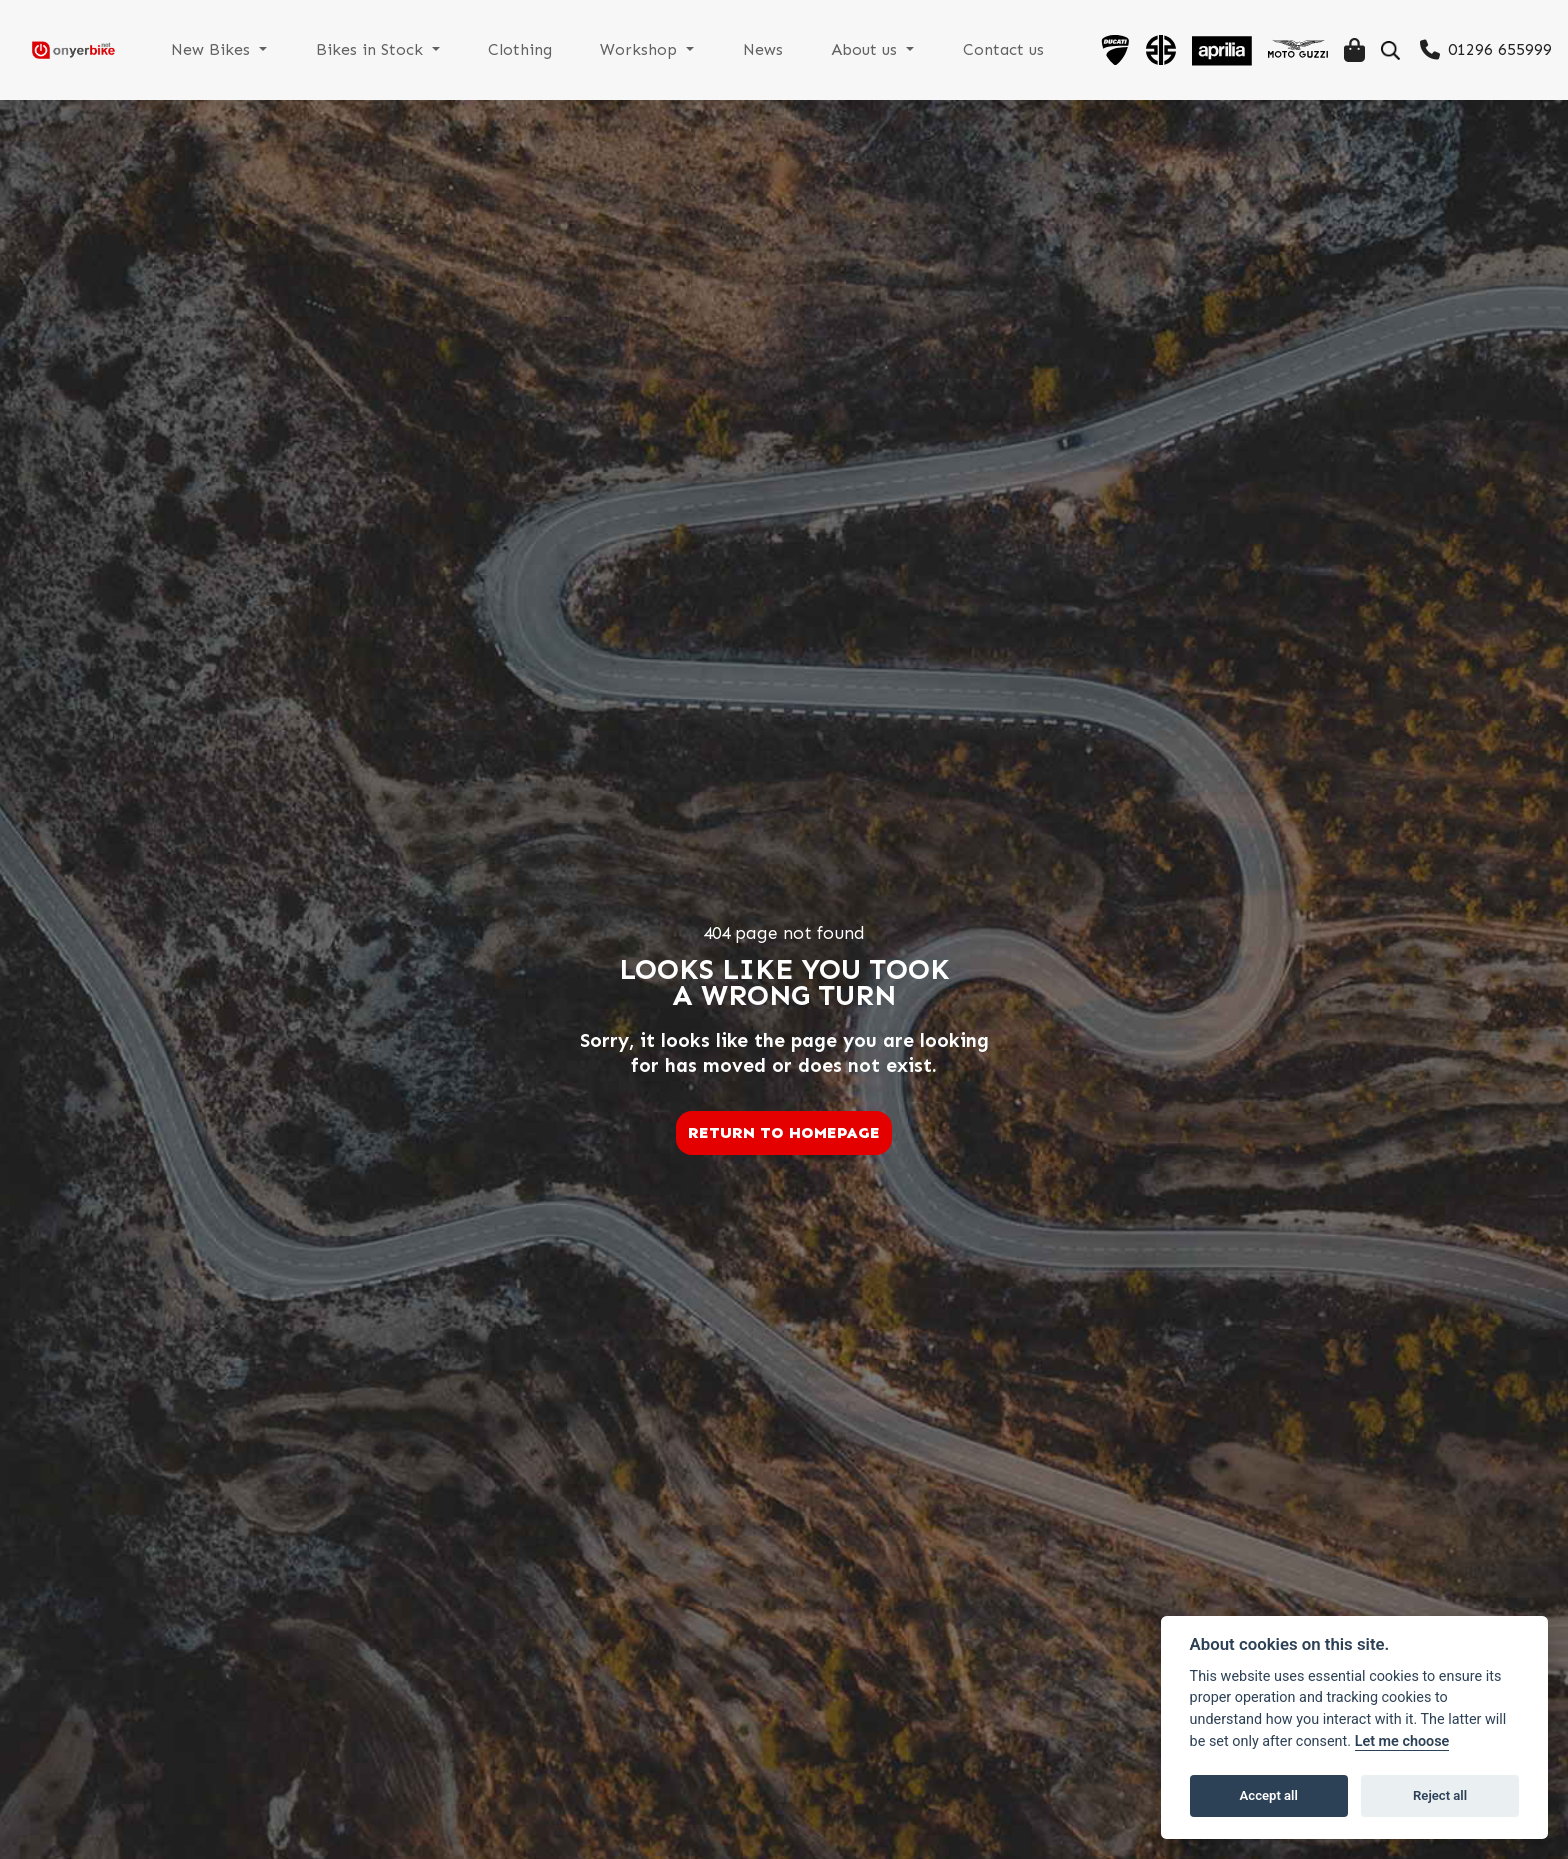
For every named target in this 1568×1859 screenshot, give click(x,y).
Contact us (1010, 49)
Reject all (1440, 1795)
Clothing (558, 49)
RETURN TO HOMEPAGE (784, 1132)
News (786, 49)
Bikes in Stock (417, 49)
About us (881, 49)
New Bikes (267, 49)
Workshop (672, 49)
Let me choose (1402, 1741)
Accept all (1269, 1795)
